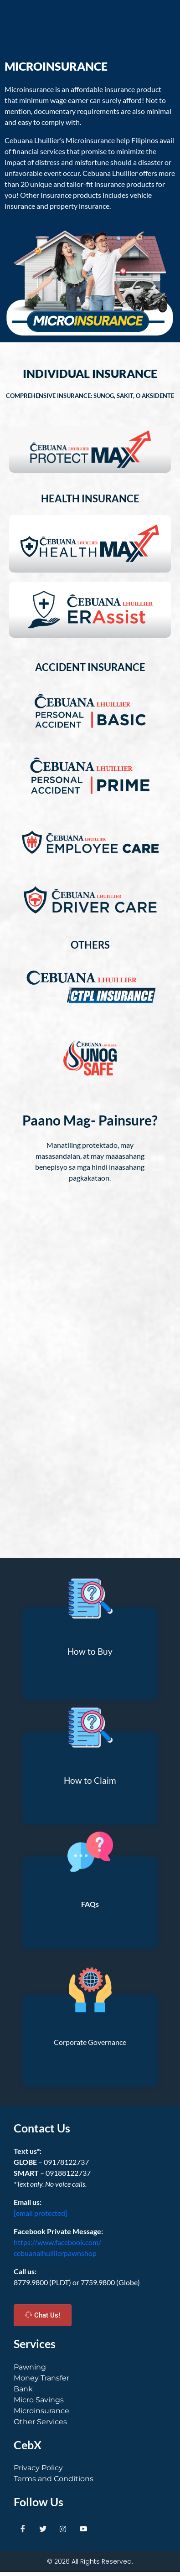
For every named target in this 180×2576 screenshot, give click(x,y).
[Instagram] (63, 2528)
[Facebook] (23, 2528)
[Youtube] (83, 2528)
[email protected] (40, 2213)
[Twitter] (43, 2528)
